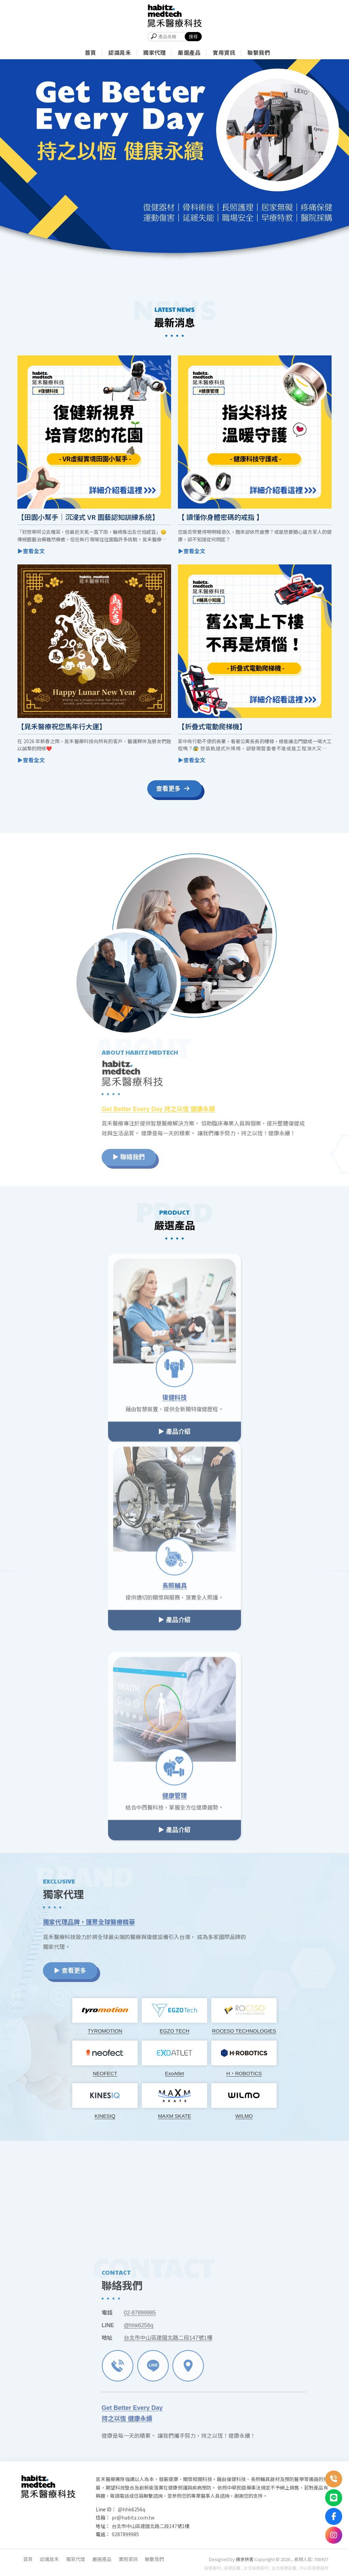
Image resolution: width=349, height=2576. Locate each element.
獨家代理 (75, 2559)
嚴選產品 (101, 2559)
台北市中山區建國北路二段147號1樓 (150, 2526)
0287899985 (125, 2534)
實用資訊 (128, 2559)
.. (292, 2559)
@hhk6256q (131, 2509)
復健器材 (212, 2568)
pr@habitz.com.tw (133, 2517)
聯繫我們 (154, 2559)
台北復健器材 (256, 2568)
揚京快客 (245, 2559)
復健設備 (232, 2568)
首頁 (28, 2559)
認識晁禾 (49, 2559)
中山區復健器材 (314, 2568)
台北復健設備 (284, 2568)
